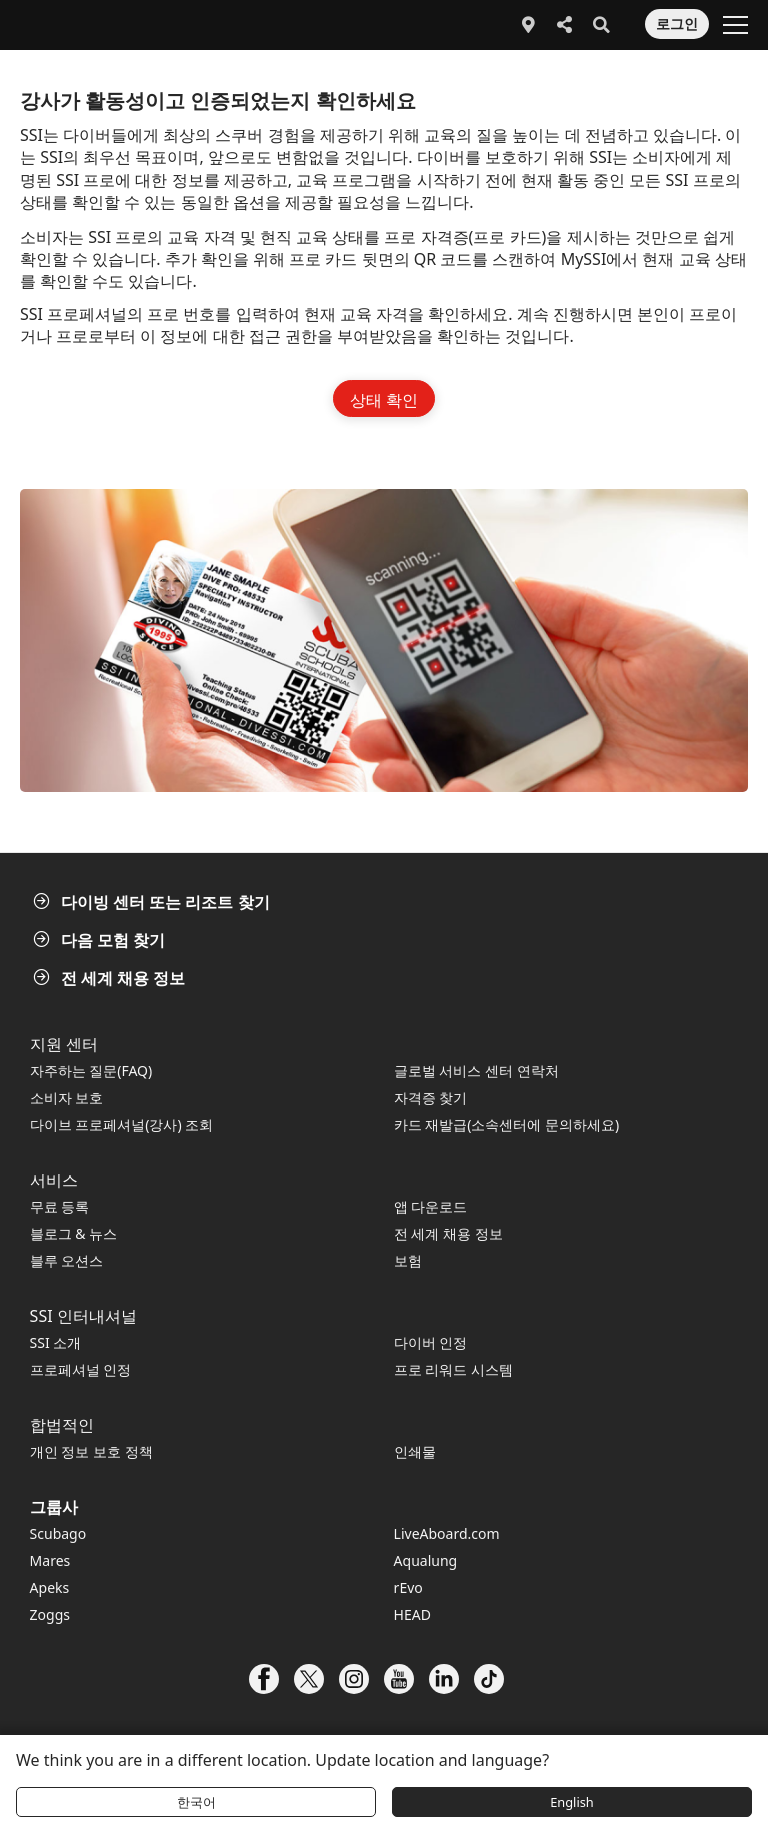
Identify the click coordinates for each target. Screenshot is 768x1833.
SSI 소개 (56, 1342)
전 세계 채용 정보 (111, 978)
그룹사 (54, 1507)
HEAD (412, 1614)
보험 (408, 1260)
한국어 (196, 1802)
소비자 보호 (67, 1097)
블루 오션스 (67, 1260)
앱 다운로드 (431, 1206)
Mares (50, 1560)
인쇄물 (415, 1451)
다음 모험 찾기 (101, 940)
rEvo (408, 1587)
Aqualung (426, 1560)
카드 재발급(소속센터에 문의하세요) (507, 1124)
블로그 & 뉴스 (74, 1233)
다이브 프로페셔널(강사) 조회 (122, 1124)
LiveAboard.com (447, 1533)
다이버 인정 (431, 1342)
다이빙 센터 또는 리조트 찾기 (153, 902)
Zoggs (50, 1614)
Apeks (50, 1587)
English (572, 1802)
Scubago (58, 1533)
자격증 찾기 (431, 1097)
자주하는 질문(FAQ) (91, 1070)
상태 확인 (384, 400)
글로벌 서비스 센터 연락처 (476, 1070)
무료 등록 (60, 1206)
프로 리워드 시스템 (453, 1369)
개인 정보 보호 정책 (91, 1451)
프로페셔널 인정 (81, 1369)
